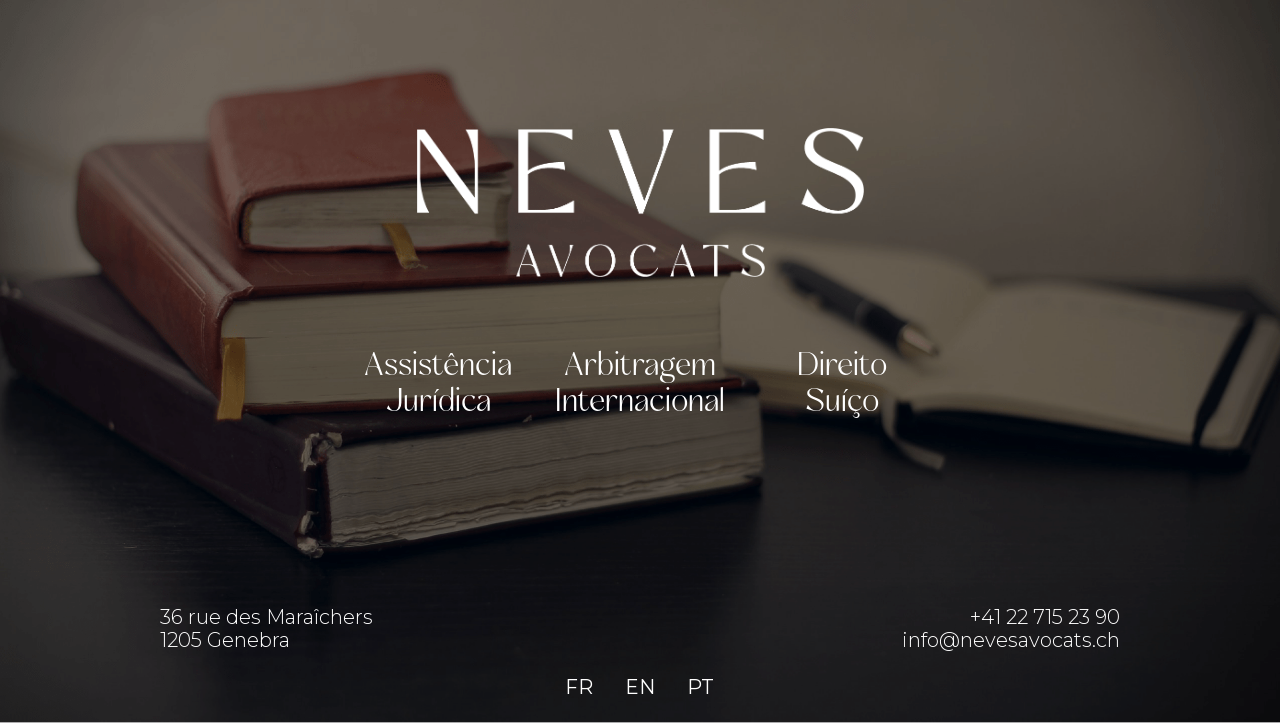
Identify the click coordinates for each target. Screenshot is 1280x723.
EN (640, 687)
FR (579, 687)
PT (700, 687)
